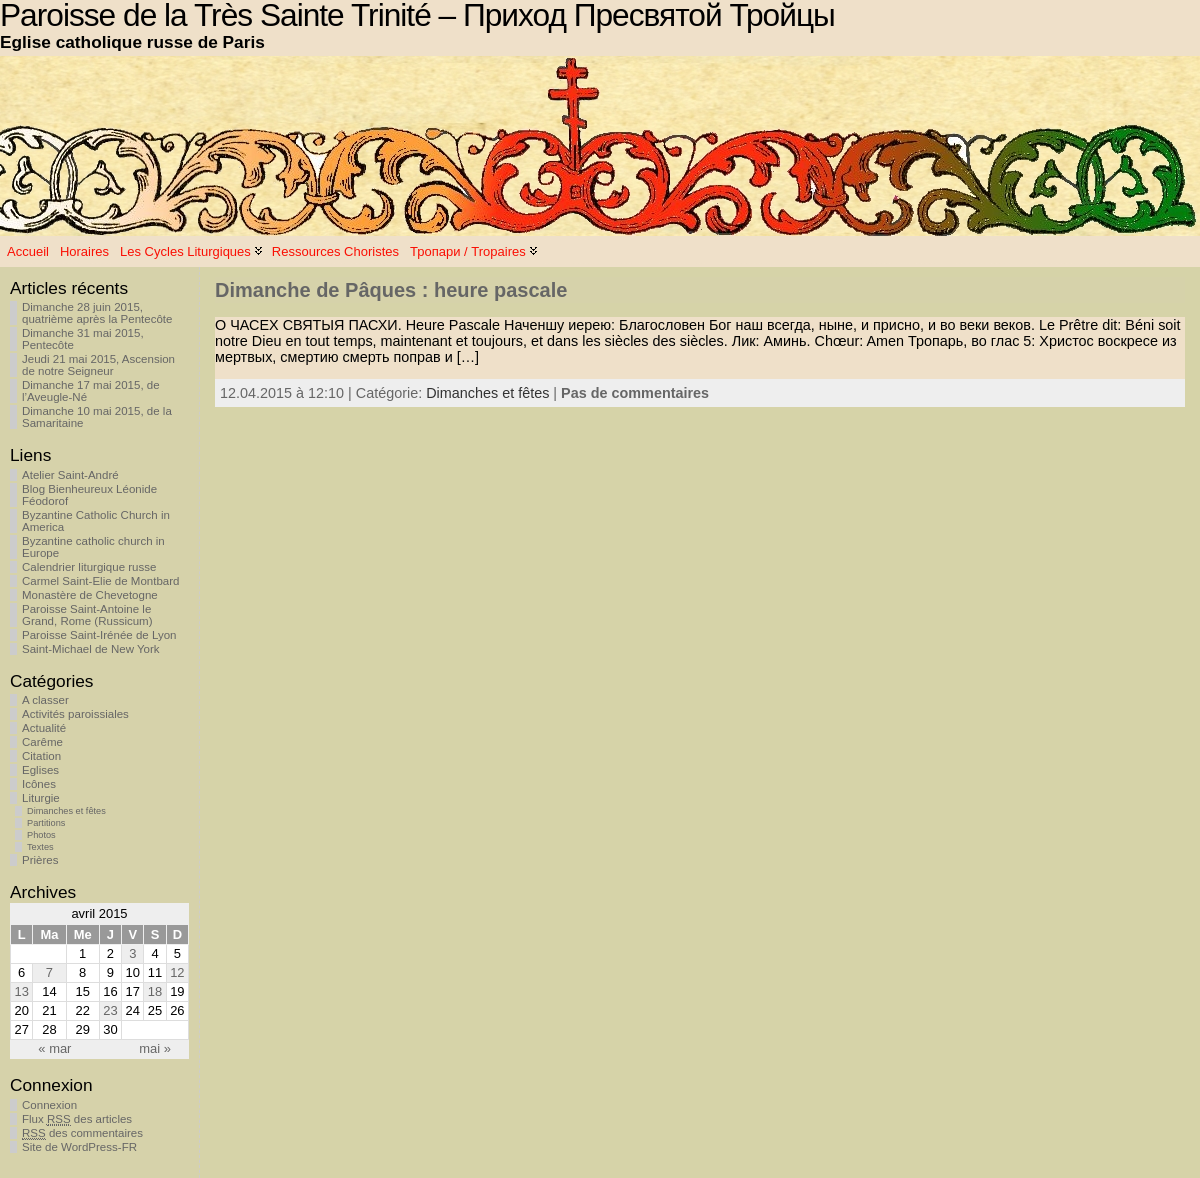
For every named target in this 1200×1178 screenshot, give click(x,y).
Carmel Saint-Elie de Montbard (100, 581)
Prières (40, 860)
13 (21, 991)
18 (155, 991)
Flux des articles (77, 1119)
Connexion (49, 1105)
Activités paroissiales (75, 714)
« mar (54, 1048)
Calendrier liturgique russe (89, 567)
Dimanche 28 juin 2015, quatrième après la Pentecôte (97, 313)
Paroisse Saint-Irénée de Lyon (99, 635)
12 (177, 972)
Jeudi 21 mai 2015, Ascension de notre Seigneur (98, 365)
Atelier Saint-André (70, 475)
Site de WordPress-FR (79, 1147)
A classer (45, 700)
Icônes (39, 784)
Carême (42, 742)
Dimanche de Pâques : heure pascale (391, 290)
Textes (40, 847)
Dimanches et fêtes (66, 811)
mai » (155, 1048)
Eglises (40, 770)
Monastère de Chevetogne (90, 595)
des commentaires (82, 1133)
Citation (41, 756)
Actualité (44, 728)
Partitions (46, 823)
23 (110, 1010)
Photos (41, 835)
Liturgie (41, 798)
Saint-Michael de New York (91, 649)
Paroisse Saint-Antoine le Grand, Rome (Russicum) (87, 615)
